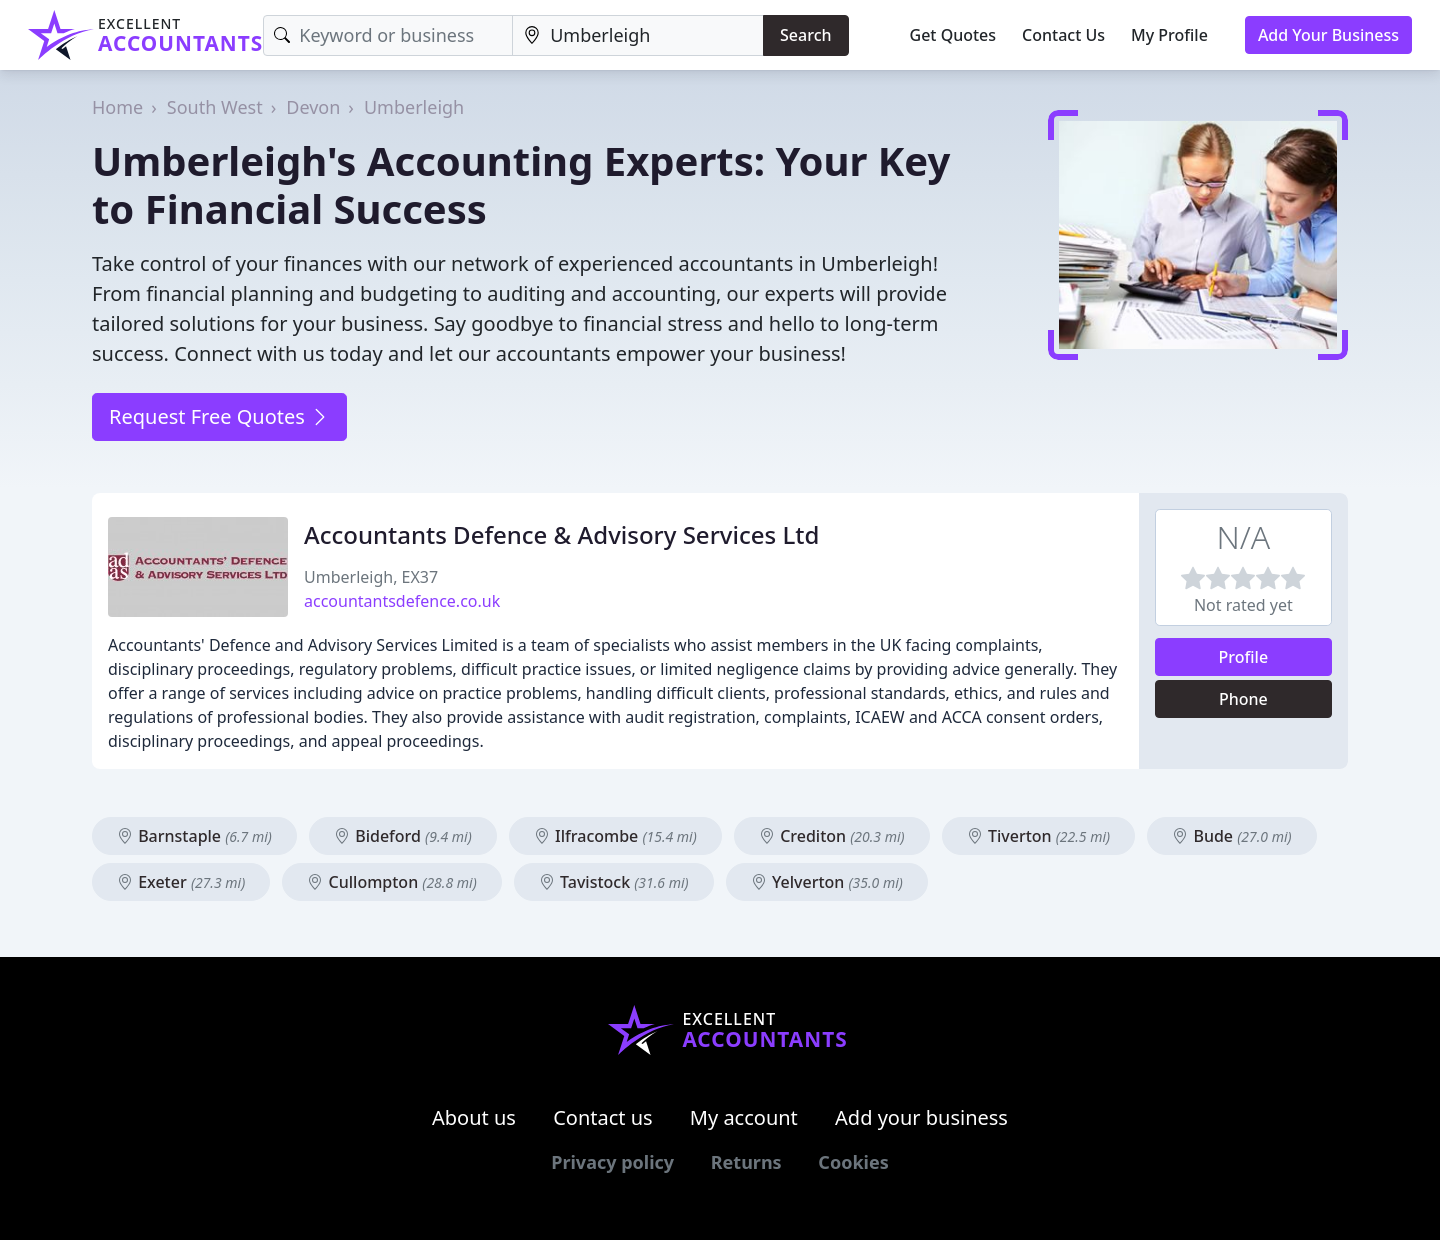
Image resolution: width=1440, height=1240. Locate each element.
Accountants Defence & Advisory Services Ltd (561, 534)
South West (215, 107)
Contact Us (1063, 35)
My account (744, 1117)
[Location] (638, 35)
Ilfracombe (615, 836)
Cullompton (391, 882)
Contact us (603, 1117)
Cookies (853, 1162)
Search (805, 35)
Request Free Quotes (219, 416)
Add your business (921, 1117)
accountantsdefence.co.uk (402, 601)
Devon (313, 107)
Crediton (832, 836)
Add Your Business (1328, 35)
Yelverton (827, 882)
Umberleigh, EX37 (371, 577)
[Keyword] (388, 35)
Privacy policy (612, 1162)
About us (474, 1117)
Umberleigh (414, 107)
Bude (1231, 836)
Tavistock (614, 882)
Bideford (403, 836)
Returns (746, 1162)
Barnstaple (194, 836)
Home (117, 107)
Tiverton (1038, 836)
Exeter (181, 882)
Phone (1243, 699)
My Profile (1169, 35)
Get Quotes (953, 35)
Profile (1244, 657)
